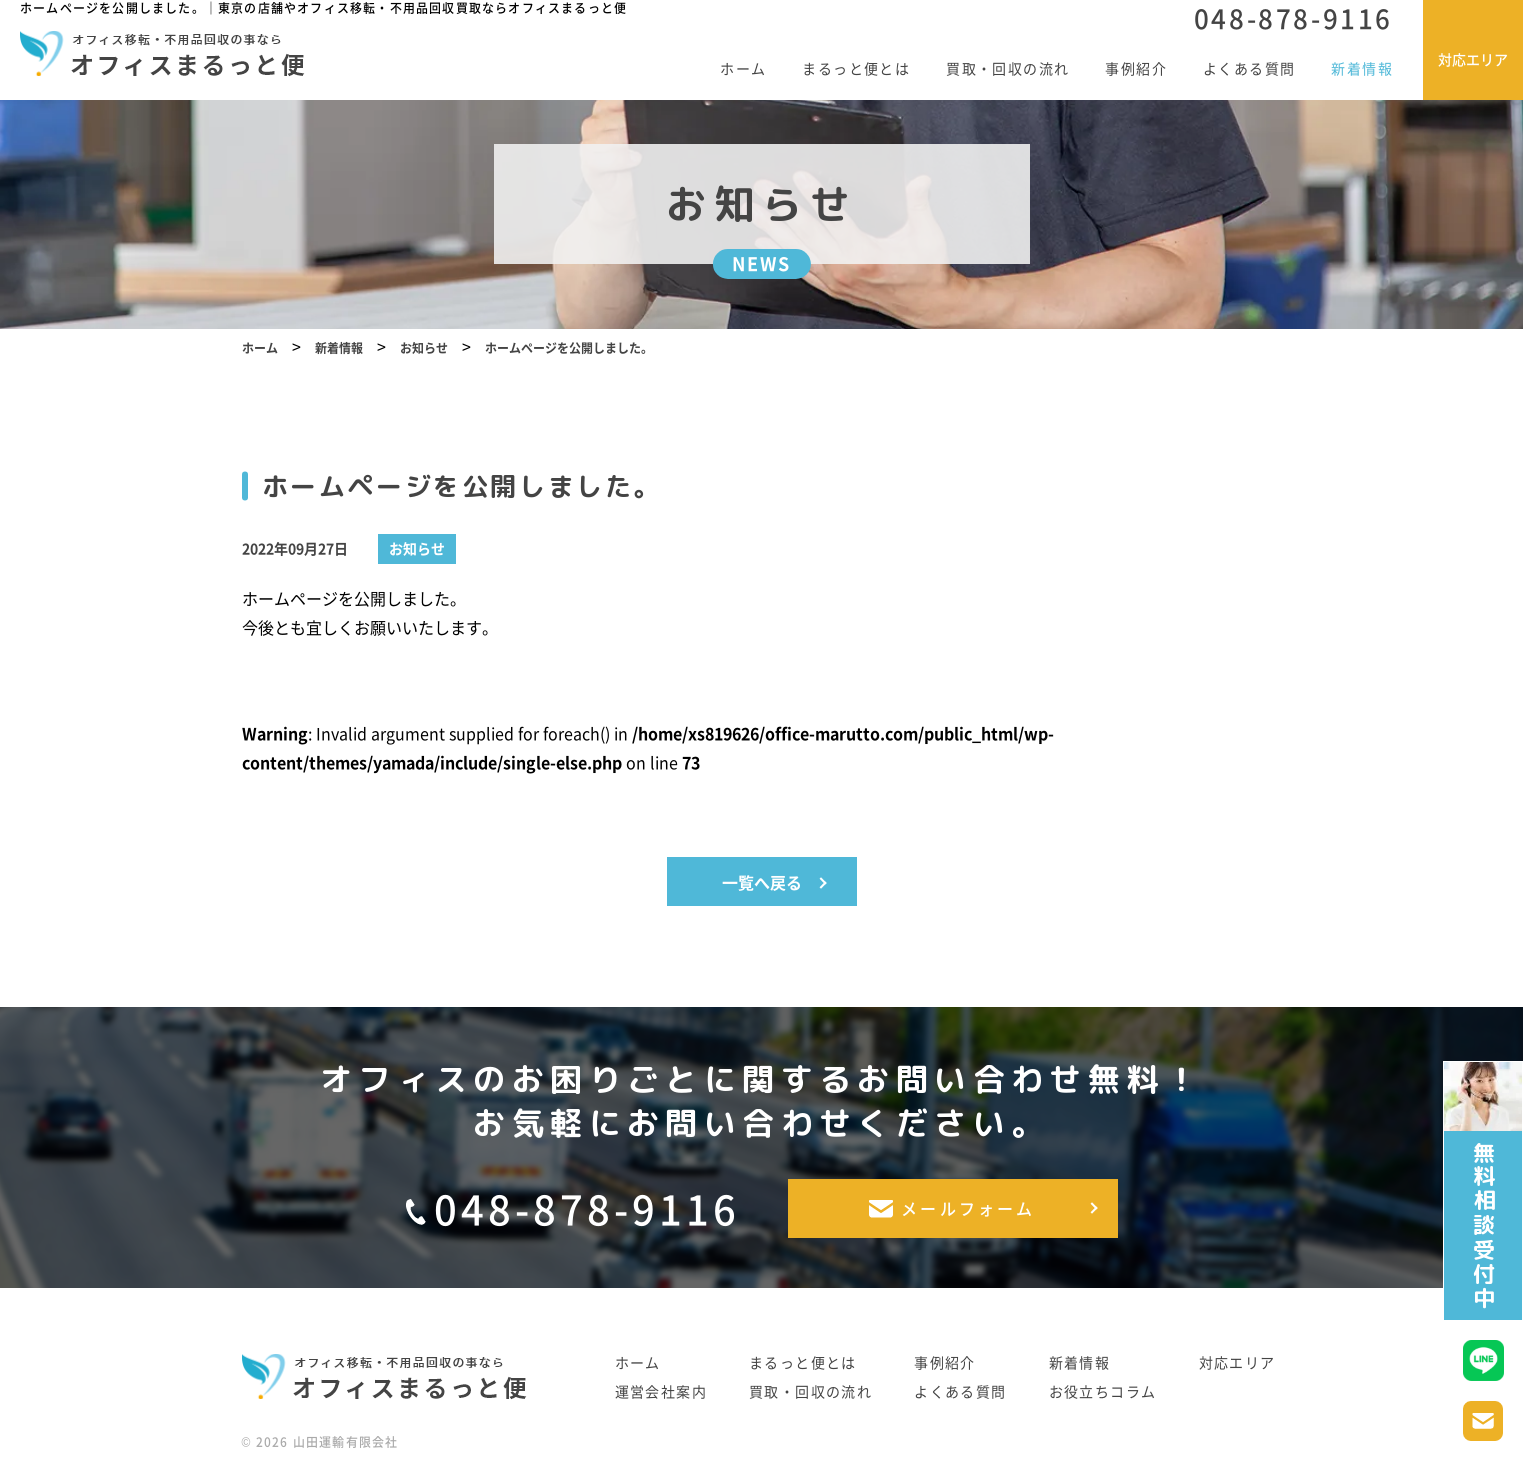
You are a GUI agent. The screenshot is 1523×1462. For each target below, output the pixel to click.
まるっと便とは (856, 68)
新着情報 (1362, 68)
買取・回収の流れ (1007, 68)
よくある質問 (1249, 68)
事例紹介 (1136, 68)
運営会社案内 (661, 1393)
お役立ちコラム (1103, 1393)
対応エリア (1237, 1364)
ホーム (743, 68)
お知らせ (417, 569)
